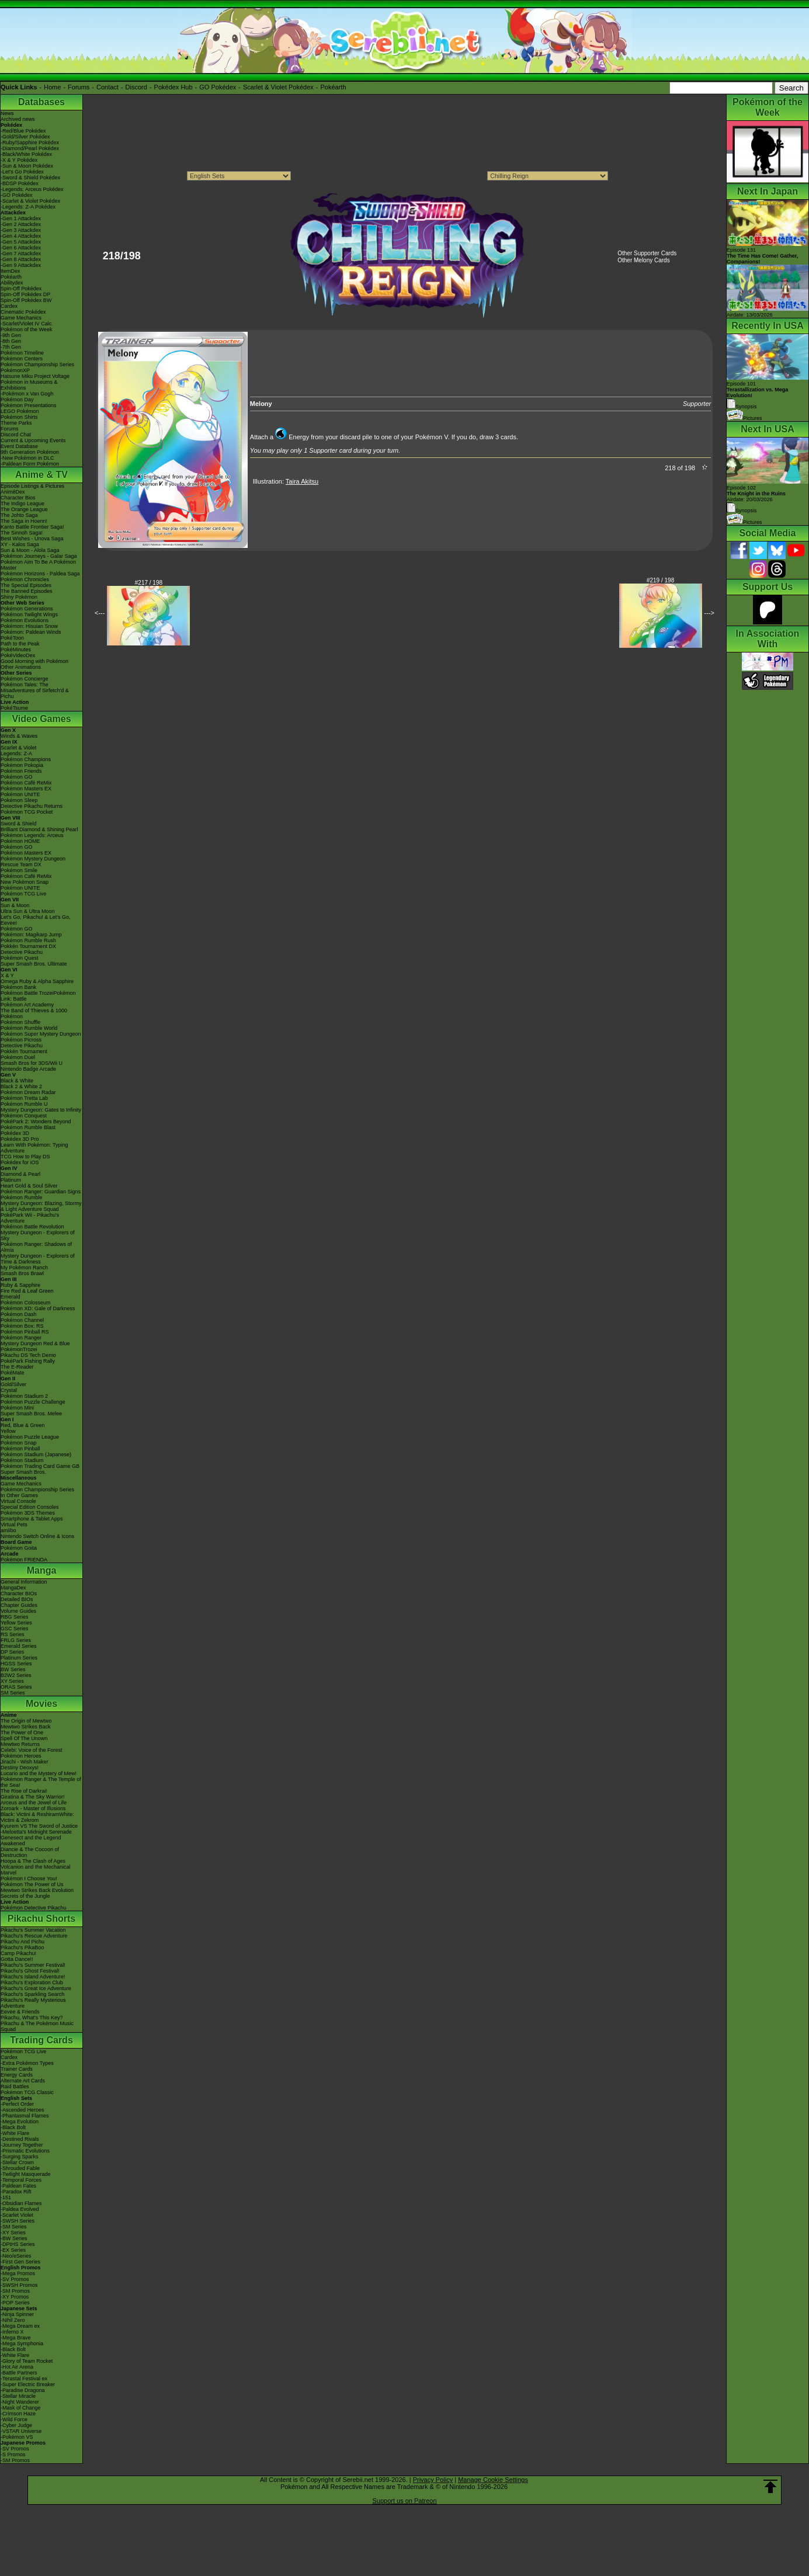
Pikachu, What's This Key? (32, 2017)
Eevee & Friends (20, 2012)
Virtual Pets (14, 1524)
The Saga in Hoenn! (24, 521)
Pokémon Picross (21, 1040)
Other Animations (21, 667)
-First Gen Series (20, 2262)
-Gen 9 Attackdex (21, 265)
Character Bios (18, 498)
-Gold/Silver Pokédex (25, 137)
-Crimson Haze (18, 2414)
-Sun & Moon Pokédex (27, 166)
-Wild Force (14, 2419)
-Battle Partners (19, 2373)
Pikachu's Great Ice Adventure (36, 1988)
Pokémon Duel (18, 1057)
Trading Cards (41, 2040)
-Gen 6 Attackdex (21, 248)
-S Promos (13, 2454)
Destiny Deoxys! (20, 1767)
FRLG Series (16, 1640)
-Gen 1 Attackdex (21, 218)
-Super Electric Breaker (28, 2384)
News (7, 113)
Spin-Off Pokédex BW (26, 300)
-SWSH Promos (19, 2285)
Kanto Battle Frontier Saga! (32, 527)
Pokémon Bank (18, 987)
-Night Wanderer (20, 2402)
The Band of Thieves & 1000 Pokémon (34, 1013)
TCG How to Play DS (25, 1156)
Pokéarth (333, 87)
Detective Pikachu (22, 952)
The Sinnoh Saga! (22, 533)
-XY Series (13, 2232)
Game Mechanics (21, 318)
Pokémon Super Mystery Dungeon (41, 1034)
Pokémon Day (17, 399)
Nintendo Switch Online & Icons (37, 1536)
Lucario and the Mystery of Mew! (39, 1773)
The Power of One (22, 1732)
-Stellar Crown (17, 2162)
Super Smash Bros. (23, 1472)
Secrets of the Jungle (25, 1896)
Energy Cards (17, 2075)
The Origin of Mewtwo (26, 1721)
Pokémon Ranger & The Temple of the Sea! (41, 1782)
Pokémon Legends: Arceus (32, 835)
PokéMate (13, 1373)
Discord (136, 87)
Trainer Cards (17, 2069)
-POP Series (15, 2303)
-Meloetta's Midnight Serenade (36, 1832)
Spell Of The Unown (24, 1738)
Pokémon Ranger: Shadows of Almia (36, 1247)
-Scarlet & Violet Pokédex (30, 201)
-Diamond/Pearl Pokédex (30, 148)
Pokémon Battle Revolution (32, 1227)
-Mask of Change (21, 2408)
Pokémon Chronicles (25, 579)
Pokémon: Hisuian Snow (29, 626)
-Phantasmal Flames (25, 2116)
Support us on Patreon (404, 2500)
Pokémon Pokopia (22, 765)
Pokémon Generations (27, 609)
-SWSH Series (17, 2221)
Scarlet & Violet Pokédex (278, 87)
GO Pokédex (217, 87)
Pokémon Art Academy (27, 1005)
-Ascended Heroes (22, 2110)
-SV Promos (15, 2279)
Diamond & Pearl (20, 1174)
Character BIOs (19, 1593)
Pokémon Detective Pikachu (34, 1908)
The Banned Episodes (27, 591)
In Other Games (19, 1495)
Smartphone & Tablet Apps (32, 1519)
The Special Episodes (26, 585)
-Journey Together (22, 2145)
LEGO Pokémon (20, 411)
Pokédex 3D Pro (20, 1139)
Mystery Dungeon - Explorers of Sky (38, 1235)
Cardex (9, 306)
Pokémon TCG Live (23, 894)
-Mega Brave (16, 2338)
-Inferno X (12, 2332)
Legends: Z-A (16, 753)
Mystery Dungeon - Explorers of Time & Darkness (38, 1259)
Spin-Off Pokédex (21, 288)
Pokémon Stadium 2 (24, 1396)
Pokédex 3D (15, 1133)
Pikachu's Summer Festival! (33, 1965)
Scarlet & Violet (18, 748)
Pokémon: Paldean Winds (31, 632)
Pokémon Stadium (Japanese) (36, 1454)
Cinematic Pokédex (23, 312)
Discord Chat (16, 435)
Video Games (41, 719)
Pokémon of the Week (26, 329)
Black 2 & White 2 (21, 1086)
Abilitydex (12, 283)
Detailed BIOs (17, 1599)
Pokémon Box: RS (22, 1326)
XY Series (12, 1681)
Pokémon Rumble (22, 1197)
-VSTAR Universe (21, 2431)
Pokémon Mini (17, 1408)
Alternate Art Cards (23, 2081)
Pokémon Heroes (21, 1756)
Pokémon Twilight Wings (29, 614)
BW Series (13, 1669)
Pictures (744, 418)
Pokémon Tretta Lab (24, 1098)
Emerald (10, 1297)
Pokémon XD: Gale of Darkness (38, 1308)
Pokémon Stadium (22, 1460)
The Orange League (24, 509)
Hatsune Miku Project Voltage (35, 376)
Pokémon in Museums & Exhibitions (29, 385)
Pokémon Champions (26, 759)
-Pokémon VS (17, 2437)
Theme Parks (16, 423)
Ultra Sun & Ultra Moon (28, 911)
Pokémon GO (17, 777)
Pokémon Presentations (29, 405)
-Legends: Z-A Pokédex (28, 207)
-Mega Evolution (20, 2121)
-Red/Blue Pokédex (23, 131)
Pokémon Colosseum (26, 1303)
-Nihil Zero (13, 2320)
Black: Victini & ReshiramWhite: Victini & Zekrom (37, 1817)
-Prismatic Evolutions (25, 2151)
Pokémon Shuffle (20, 1022)
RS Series (13, 1634)
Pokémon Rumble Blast (28, 1127)
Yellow (8, 1431)
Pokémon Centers (22, 359)
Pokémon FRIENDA (24, 1560)
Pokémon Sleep (19, 800)
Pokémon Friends (21, 771)
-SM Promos (15, 2291)
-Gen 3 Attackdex (21, 230)
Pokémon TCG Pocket (27, 812)
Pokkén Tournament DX (28, 946)
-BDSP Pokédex (20, 183)
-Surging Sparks (20, 2157)
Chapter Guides (19, 1605)
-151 (6, 2197)
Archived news (18, 119)
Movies (41, 1704)
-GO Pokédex (17, 195)
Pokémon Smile (19, 870)
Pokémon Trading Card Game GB (40, 1466)
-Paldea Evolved (20, 2209)
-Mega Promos (18, 2273)
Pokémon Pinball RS (25, 1332)
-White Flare (15, 2133)
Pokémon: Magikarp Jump (31, 935)
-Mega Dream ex (20, 2326)
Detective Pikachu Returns (32, 806)
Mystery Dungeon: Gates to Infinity (41, 1110)
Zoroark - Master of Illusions (33, 1808)
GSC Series (15, 1628)
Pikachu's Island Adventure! (33, 1977)
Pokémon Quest (20, 958)
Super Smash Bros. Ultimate (34, 964)
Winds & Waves (19, 736)
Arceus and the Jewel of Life (34, 1803)
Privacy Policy (433, 2479)
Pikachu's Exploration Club (32, 1982)
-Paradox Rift (16, 2192)
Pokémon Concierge (24, 679)
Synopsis (742, 510)
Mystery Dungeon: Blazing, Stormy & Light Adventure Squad (41, 1206)
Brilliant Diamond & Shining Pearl (39, 829)
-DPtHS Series (18, 2244)
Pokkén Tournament (24, 1051)
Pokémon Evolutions (24, 620)
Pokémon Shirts (19, 417)
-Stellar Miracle (18, 2396)
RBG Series (15, 1617)
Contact (107, 87)
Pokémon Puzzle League (30, 1437)
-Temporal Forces (21, 2180)
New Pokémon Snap (24, 882)
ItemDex (10, 271)
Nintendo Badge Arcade (28, 1069)
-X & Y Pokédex (19, 160)
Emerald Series (19, 1646)
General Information (24, 1582)
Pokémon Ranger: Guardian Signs (41, 1192)
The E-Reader (17, 1367)
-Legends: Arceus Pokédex (32, 189)
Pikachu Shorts (41, 1919)
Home (52, 87)
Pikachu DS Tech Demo (28, 1355)
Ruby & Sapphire (20, 1285)
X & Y (7, 975)
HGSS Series (16, 1664)
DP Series (12, 1652)
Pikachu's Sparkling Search (32, 1994)
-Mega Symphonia (22, 2343)
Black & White (17, 1081)
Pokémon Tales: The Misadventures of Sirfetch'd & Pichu (35, 690)
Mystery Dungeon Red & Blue (35, 1343)
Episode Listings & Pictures (32, 486)
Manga (42, 1570)
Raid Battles (15, 2086)
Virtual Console (18, 1501)
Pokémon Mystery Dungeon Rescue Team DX (33, 861)
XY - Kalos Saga (20, 544)
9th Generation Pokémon (30, 452)
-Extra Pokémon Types (27, 2063)
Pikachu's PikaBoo (22, 1947)
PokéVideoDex (18, 655)
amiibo (8, 1530)
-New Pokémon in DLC (27, 458)
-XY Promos (15, 2297)
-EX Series (13, 2250)
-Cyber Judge (16, 2425)
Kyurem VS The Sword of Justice (39, 1826)
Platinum (11, 1180)
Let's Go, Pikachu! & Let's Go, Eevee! (36, 920)
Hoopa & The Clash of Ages (33, 1861)
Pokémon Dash (19, 1314)
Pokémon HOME (20, 841)
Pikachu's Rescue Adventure (34, 1936)
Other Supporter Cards (646, 253)
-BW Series (14, 2238)
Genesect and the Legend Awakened (31, 1840)
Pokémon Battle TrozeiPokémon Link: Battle (38, 996)
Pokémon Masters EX (26, 788)
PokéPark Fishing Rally (28, 1361)
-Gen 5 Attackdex (21, 242)
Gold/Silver (13, 1384)
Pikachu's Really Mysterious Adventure (33, 2003)
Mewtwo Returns (20, 1744)
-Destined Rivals (20, 2139)
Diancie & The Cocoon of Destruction (30, 1852)
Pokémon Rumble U (24, 1104)
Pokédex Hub (173, 87)
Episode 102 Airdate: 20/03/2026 (756, 493)
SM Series (13, 1693)
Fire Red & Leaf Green (27, 1291)
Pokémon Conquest (24, 1116)
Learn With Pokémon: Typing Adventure (34, 1148)
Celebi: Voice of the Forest (32, 1750)
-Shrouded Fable (20, 2168)
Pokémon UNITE (20, 794)
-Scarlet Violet (17, 2215)
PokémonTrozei (19, 1349)
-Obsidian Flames (21, 2203)
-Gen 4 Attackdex (21, 236)
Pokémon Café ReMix (26, 783)
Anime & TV (41, 475)
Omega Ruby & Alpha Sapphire (37, 981)
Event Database (19, 446)
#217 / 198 (148, 582)
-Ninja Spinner (17, 2314)
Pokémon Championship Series (37, 364)
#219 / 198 (660, 580)
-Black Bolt (13, 2127)
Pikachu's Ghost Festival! (30, 1971)
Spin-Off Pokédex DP (25, 294)
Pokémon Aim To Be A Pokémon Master (38, 565)
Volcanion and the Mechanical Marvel (36, 1870)
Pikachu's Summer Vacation (33, 1930)
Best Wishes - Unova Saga (32, 538)
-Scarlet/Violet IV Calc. (27, 324)
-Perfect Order (17, 2104)
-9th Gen (11, 335)
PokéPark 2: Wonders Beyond (36, 1121)
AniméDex (13, 492)
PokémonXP (15, 370)
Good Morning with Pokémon (34, 661)
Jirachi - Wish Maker (24, 1762)
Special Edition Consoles (30, 1507)
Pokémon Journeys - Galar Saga (39, 556)
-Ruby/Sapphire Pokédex (30, 142)
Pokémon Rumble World (29, 1028)
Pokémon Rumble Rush (28, 940)
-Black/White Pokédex (26, 154)
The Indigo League (22, 503)
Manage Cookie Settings (493, 2479)
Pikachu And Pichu (22, 1942)
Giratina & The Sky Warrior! (33, 1797)
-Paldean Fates (18, 2186)
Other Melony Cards (643, 260)
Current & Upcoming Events (33, 440)
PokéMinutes (16, 649)
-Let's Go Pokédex (22, 172)
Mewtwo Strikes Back (26, 1727)
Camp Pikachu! (18, 1953)
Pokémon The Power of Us (32, 1884)
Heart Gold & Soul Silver (29, 1186)
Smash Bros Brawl (22, 1273)
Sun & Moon (15, 905)
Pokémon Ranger (21, 1338)
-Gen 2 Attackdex (21, 224)
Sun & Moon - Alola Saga (30, 550)
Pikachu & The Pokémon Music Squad (37, 2026)
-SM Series (14, 2227)
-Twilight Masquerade (26, 2174)
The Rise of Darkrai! (24, 1791)
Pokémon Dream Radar (28, 1092)
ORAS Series (16, 1687)
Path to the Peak (20, 644)
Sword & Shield (19, 824)
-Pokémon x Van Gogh (27, 394)
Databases (41, 102)
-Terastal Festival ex (24, 2378)
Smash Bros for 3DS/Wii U (32, 1063)
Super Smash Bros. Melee (31, 1414)
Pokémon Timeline (22, 353)
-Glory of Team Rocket (27, 2361)
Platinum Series (19, 1658)
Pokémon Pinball (20, 1449)
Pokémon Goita (19, 1548)
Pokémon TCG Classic (27, 2092)
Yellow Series (16, 1623)
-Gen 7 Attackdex (21, 253)
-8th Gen (11, 341)
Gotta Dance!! (17, 1959)
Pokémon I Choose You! (29, 1878)
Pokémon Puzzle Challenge (33, 1402)
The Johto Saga (19, 515)
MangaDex (13, 1588)
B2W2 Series (16, 1675)
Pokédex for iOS (20, 1162)
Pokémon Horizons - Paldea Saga (40, 574)
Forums (78, 87)
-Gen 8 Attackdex (21, 259)
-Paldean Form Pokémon (30, 464)
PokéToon (12, 638)
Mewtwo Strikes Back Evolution (37, 1890)
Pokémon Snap (19, 1443)
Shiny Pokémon (19, 597)
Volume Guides (18, 1611)
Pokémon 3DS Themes (28, 1513)
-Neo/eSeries (16, 2256)
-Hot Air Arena (17, 2367)
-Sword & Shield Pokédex (30, 177)
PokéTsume (14, 708)
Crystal (9, 1390)
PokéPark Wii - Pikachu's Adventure (30, 1218)
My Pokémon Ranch (24, 1267)
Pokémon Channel (22, 1320)
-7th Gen (11, 347)
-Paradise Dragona (23, 2390)
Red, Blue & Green (23, 1425)
